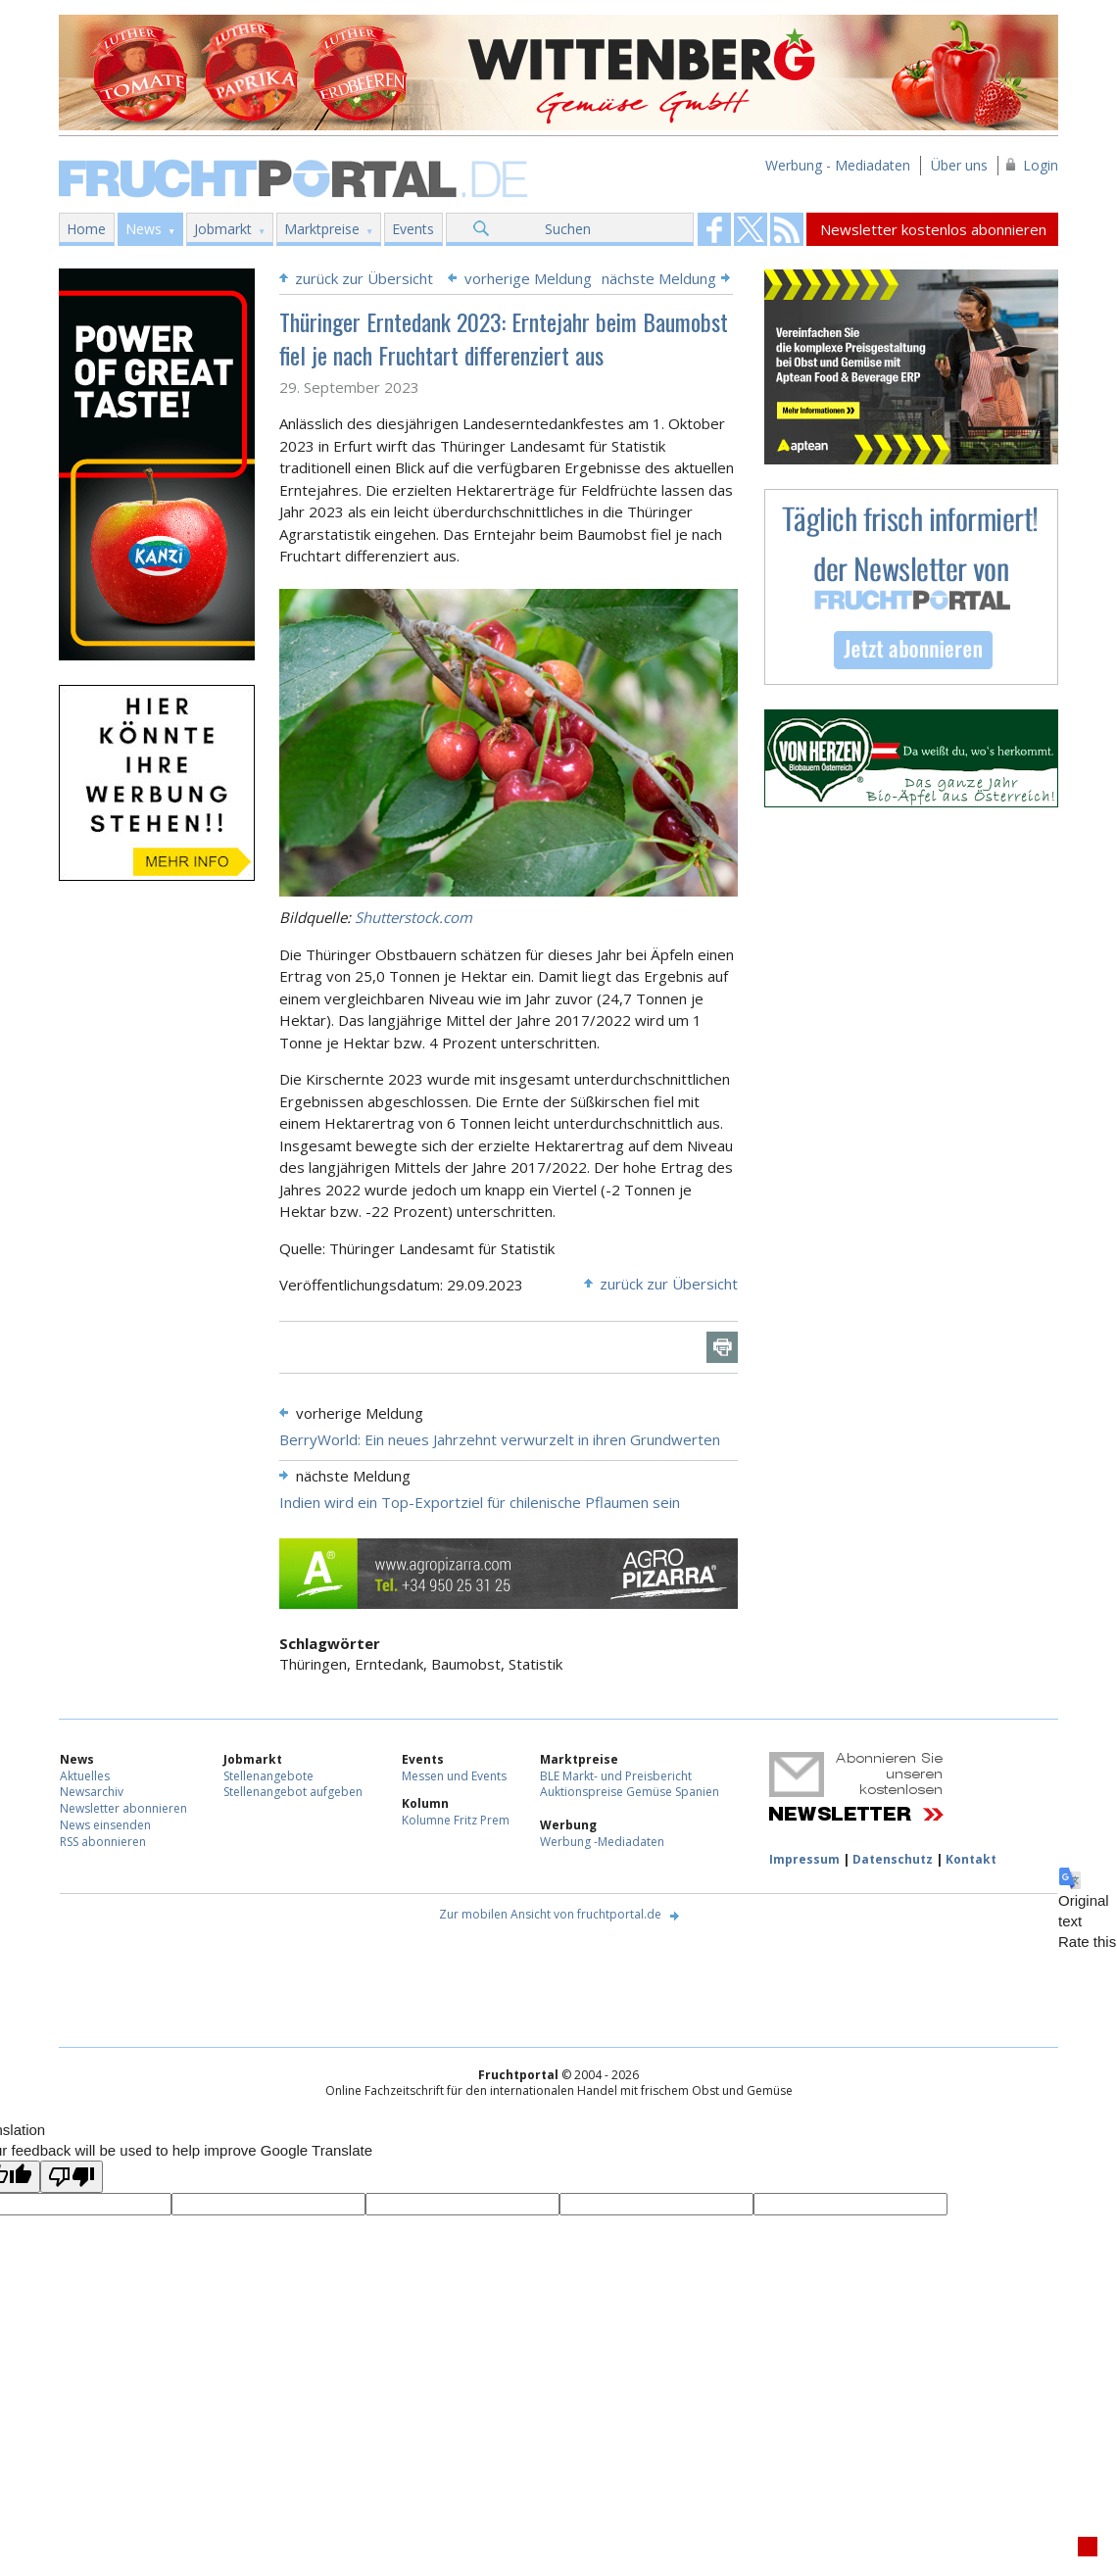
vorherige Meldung (528, 278)
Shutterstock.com (413, 917)
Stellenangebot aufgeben (293, 1791)
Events (413, 228)
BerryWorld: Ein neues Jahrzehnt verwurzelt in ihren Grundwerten (499, 1439)
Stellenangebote (268, 1776)
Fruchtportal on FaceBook (714, 229)
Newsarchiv (91, 1791)
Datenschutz (892, 1859)
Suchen (568, 228)
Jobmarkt (223, 228)
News (143, 228)
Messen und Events (454, 1776)
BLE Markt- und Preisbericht (616, 1776)
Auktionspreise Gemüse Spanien (629, 1791)
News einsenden (105, 1825)
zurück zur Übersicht (364, 278)
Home (86, 228)
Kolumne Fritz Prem (456, 1820)
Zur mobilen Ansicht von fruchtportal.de (550, 1914)
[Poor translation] (71, 2177)
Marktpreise (322, 228)
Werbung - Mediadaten (837, 165)
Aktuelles (85, 1776)
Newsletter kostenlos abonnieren (933, 229)
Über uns (959, 165)
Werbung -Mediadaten (602, 1841)
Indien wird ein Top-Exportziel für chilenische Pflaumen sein (479, 1502)
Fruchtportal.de (296, 177)
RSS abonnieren (103, 1841)
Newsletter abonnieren (123, 1808)
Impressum (804, 1859)
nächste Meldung (659, 278)
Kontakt (971, 1859)
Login (1040, 165)
